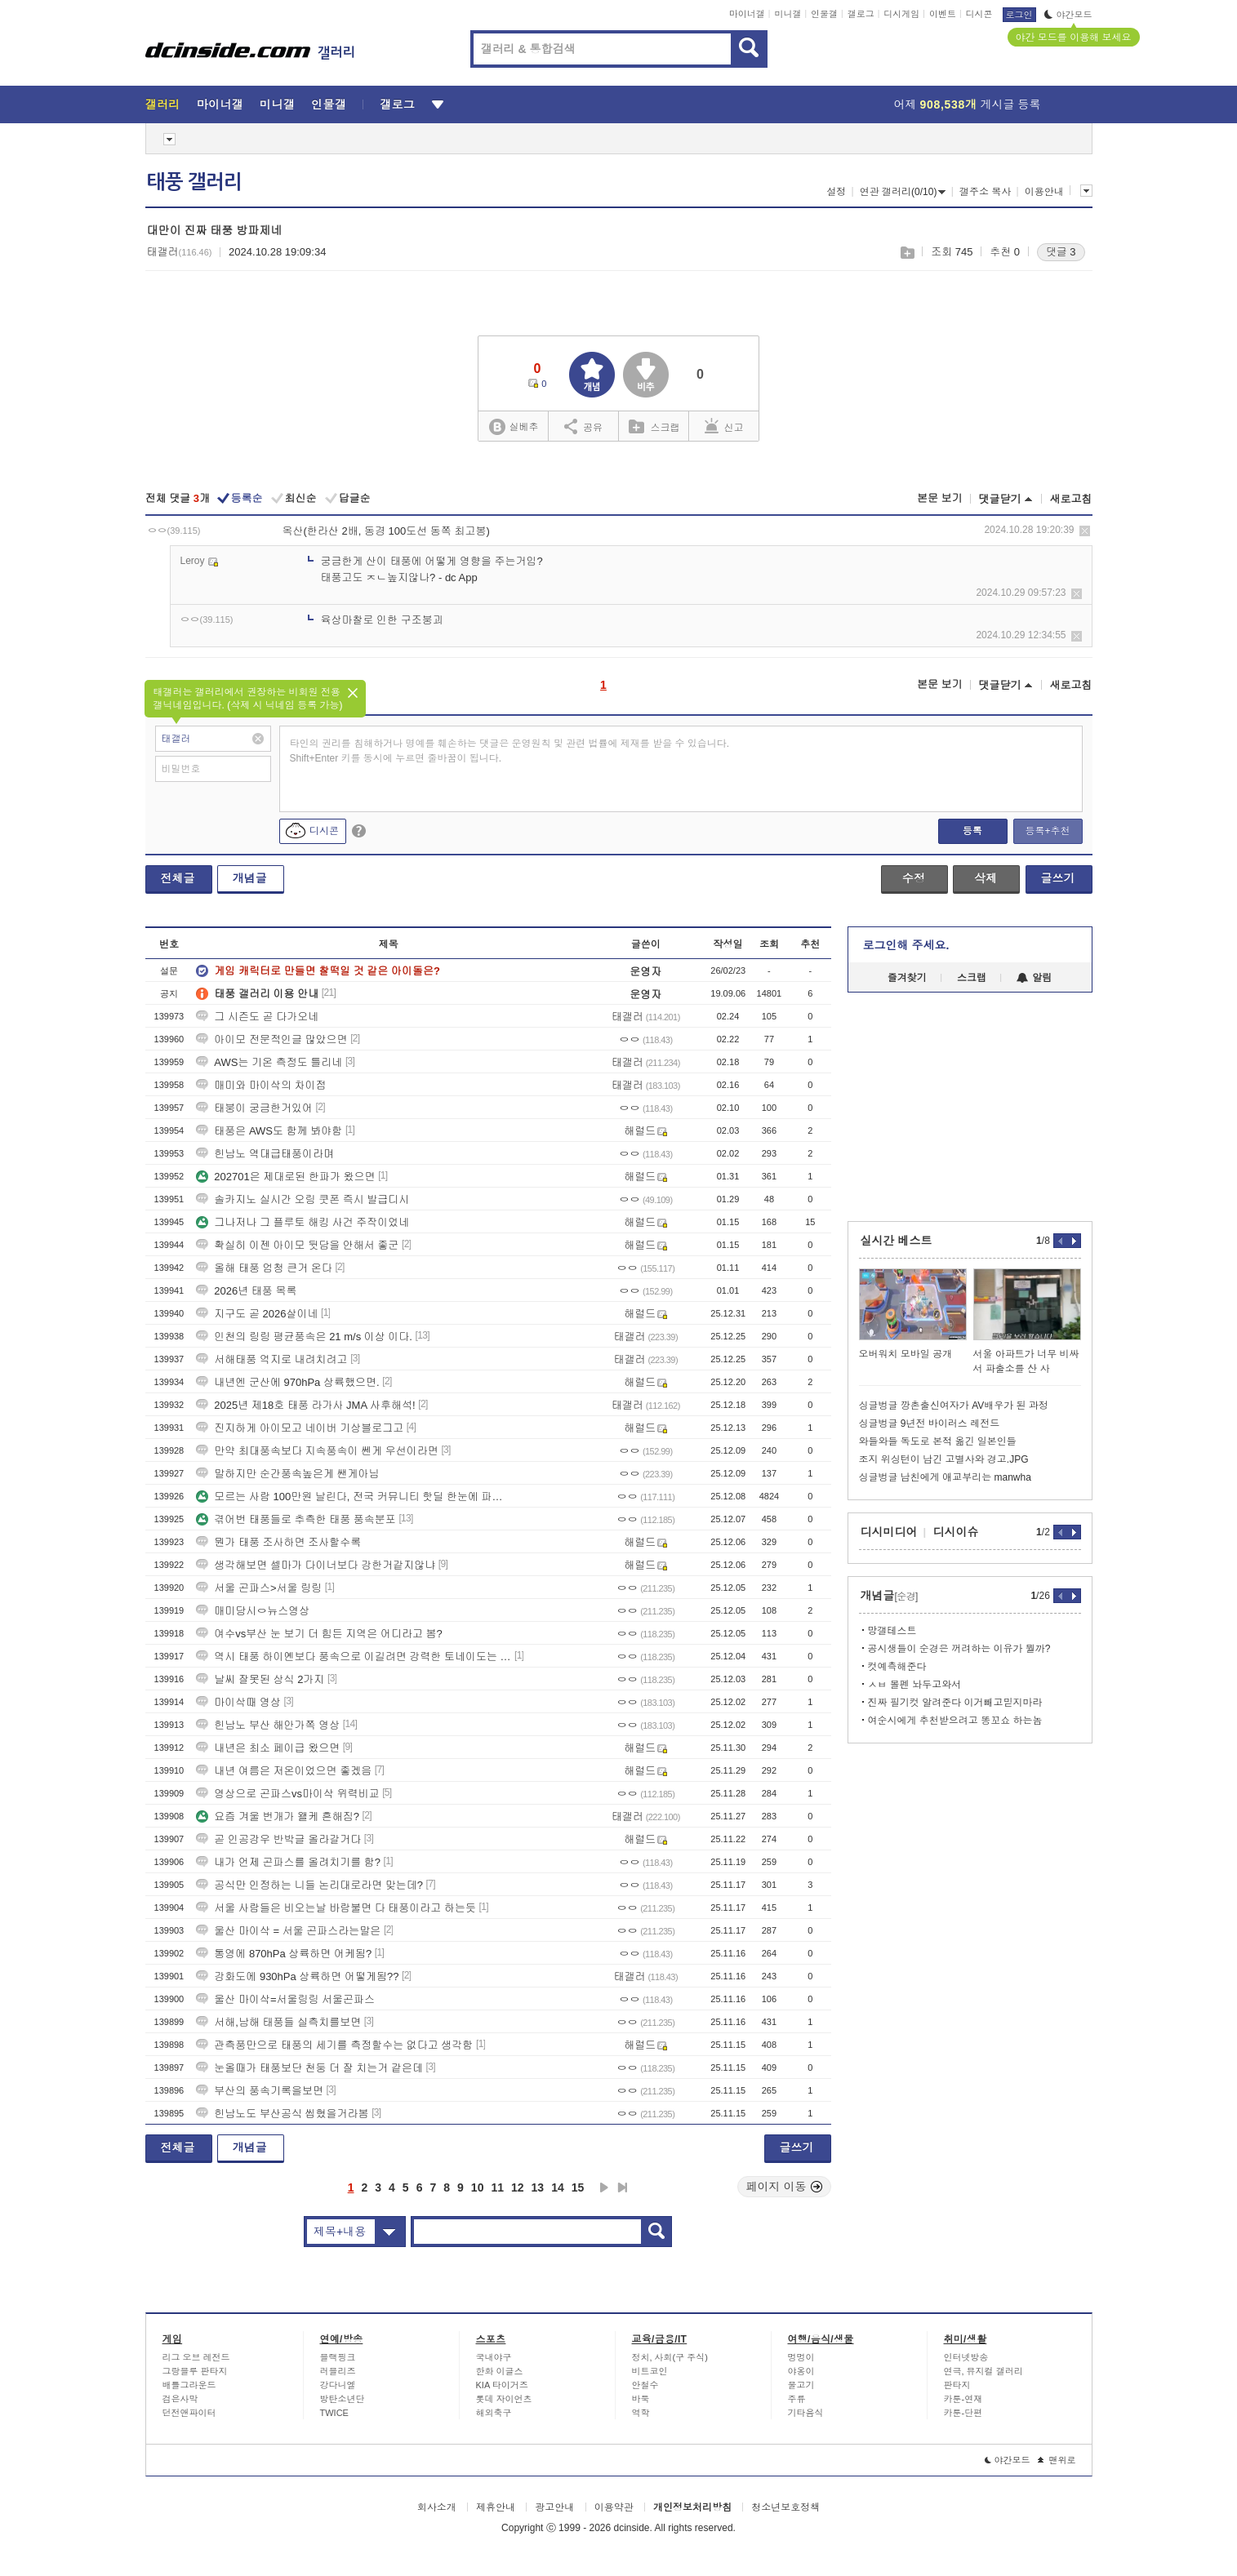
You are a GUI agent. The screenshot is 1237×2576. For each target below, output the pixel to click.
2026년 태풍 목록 (246, 1291)
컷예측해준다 (897, 1666)
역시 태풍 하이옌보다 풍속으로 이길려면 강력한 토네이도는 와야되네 (353, 1656)
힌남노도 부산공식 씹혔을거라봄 (282, 2113)
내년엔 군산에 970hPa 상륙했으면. (287, 1382)
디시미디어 (889, 1532)
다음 (604, 2187)
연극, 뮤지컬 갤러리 (983, 2371)
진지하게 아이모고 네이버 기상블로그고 (299, 1428)
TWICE (334, 2413)
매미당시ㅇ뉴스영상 (252, 1611)
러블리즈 (338, 2371)
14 (557, 2187)
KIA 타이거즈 (502, 2385)
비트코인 (650, 2371)
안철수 (645, 2385)
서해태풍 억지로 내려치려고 (271, 1359)
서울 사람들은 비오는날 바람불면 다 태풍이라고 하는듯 (336, 1908)
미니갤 (787, 14)
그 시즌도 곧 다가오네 (257, 1016)
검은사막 (180, 2399)
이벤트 (942, 14)
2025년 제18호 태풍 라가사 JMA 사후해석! (305, 1405)
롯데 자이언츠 (504, 2399)
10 (477, 2187)
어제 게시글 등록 (967, 104)
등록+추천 (1047, 831)
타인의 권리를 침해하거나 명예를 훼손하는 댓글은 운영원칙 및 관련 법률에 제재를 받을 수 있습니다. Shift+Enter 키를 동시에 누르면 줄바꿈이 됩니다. (510, 751)
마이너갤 (747, 14)
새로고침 (1071, 499)
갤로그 (861, 14)
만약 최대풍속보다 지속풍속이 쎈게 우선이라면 (317, 1451)
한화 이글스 (499, 2371)
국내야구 (494, 2357)
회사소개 (436, 2507)
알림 (1034, 978)
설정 (836, 192)
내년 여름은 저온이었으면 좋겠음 (284, 1771)
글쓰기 (1058, 878)
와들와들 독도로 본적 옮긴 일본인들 (938, 1441)
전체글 (178, 878)
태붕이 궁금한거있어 (254, 1108)
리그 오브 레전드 (196, 2357)
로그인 (1019, 15)
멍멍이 (801, 2357)
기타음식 (806, 2413)
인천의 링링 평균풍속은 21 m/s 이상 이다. (304, 1336)
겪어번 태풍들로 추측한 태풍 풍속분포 (295, 1519)
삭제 (1084, 531)
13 (538, 2187)
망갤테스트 (892, 1631)
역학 (641, 2413)
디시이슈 (956, 1532)
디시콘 (979, 14)
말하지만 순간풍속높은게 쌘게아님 (287, 1474)
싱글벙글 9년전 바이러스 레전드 (929, 1423)
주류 (797, 2399)
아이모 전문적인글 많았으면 (271, 1039)
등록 (972, 831)
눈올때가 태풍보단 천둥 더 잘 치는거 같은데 (309, 2068)
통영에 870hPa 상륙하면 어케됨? (284, 1954)
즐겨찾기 (907, 978)
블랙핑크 (338, 2357)
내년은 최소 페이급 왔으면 (268, 1748)
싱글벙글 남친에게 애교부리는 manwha (945, 1477)
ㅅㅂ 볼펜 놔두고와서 (915, 1684)
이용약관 (614, 2507)
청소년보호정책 (785, 2507)
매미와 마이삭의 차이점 (261, 1085)
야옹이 (801, 2371)
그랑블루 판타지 (195, 2371)
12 (517, 2187)
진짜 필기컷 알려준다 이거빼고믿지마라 (955, 1702)
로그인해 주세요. (906, 945)
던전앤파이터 (189, 2413)
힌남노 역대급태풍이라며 (265, 1154)
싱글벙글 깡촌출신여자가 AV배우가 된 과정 (953, 1405)
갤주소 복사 (985, 192)
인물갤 (824, 14)
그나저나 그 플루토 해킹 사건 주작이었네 (302, 1222)
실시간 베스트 (896, 1240)
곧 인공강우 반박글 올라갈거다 (278, 1839)
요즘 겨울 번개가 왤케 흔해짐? (277, 1816)
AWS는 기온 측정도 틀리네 (269, 1062)
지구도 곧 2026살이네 (257, 1314)
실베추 (513, 427)
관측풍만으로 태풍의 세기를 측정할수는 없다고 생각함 (334, 2045)
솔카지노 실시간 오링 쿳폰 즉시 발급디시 (302, 1199)
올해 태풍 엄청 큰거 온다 (263, 1268)
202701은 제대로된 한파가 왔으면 (285, 1176)
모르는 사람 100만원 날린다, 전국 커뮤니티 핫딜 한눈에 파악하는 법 (353, 1496)
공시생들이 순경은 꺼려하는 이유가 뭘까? (959, 1648)
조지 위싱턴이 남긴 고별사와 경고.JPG (944, 1459)
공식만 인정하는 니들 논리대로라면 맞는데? (309, 1885)
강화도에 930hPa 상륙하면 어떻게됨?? (297, 1976)
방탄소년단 (342, 2399)
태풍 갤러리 (194, 182)
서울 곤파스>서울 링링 (259, 1588)
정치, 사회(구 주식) (670, 2357)
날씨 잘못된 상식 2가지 (260, 1679)
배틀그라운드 (189, 2385)
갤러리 (162, 104)
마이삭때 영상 (238, 1702)
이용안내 (1044, 192)
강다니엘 (338, 2385)
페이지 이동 (784, 2186)
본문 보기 (940, 498)
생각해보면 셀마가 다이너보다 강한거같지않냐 (315, 1565)
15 (578, 2187)
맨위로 (1057, 2460)
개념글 (250, 878)
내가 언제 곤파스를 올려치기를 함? (288, 1862)
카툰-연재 (963, 2399)
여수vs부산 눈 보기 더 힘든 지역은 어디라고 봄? (319, 1634)
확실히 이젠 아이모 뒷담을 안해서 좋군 (297, 1245)
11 (497, 2187)
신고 (724, 426)
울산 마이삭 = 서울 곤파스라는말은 (288, 1931)
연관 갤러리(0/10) (903, 192)
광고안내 (554, 2507)
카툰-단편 (963, 2413)
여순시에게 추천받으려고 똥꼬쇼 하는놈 (955, 1720)
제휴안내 (495, 2507)
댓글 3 (1061, 252)
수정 (913, 878)
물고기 (801, 2385)
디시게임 (901, 14)
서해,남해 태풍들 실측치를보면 (278, 2022)
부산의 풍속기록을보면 (259, 2091)
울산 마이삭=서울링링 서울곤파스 (285, 1999)
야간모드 (1068, 15)
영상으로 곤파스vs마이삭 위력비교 (287, 1794)
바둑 (641, 2399)
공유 (583, 426)
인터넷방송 (966, 2357)
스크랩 (906, 253)
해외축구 (494, 2413)
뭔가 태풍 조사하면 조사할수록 (278, 1542)
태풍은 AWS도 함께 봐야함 (269, 1131)
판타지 (957, 2385)
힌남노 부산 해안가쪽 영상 (268, 1725)
